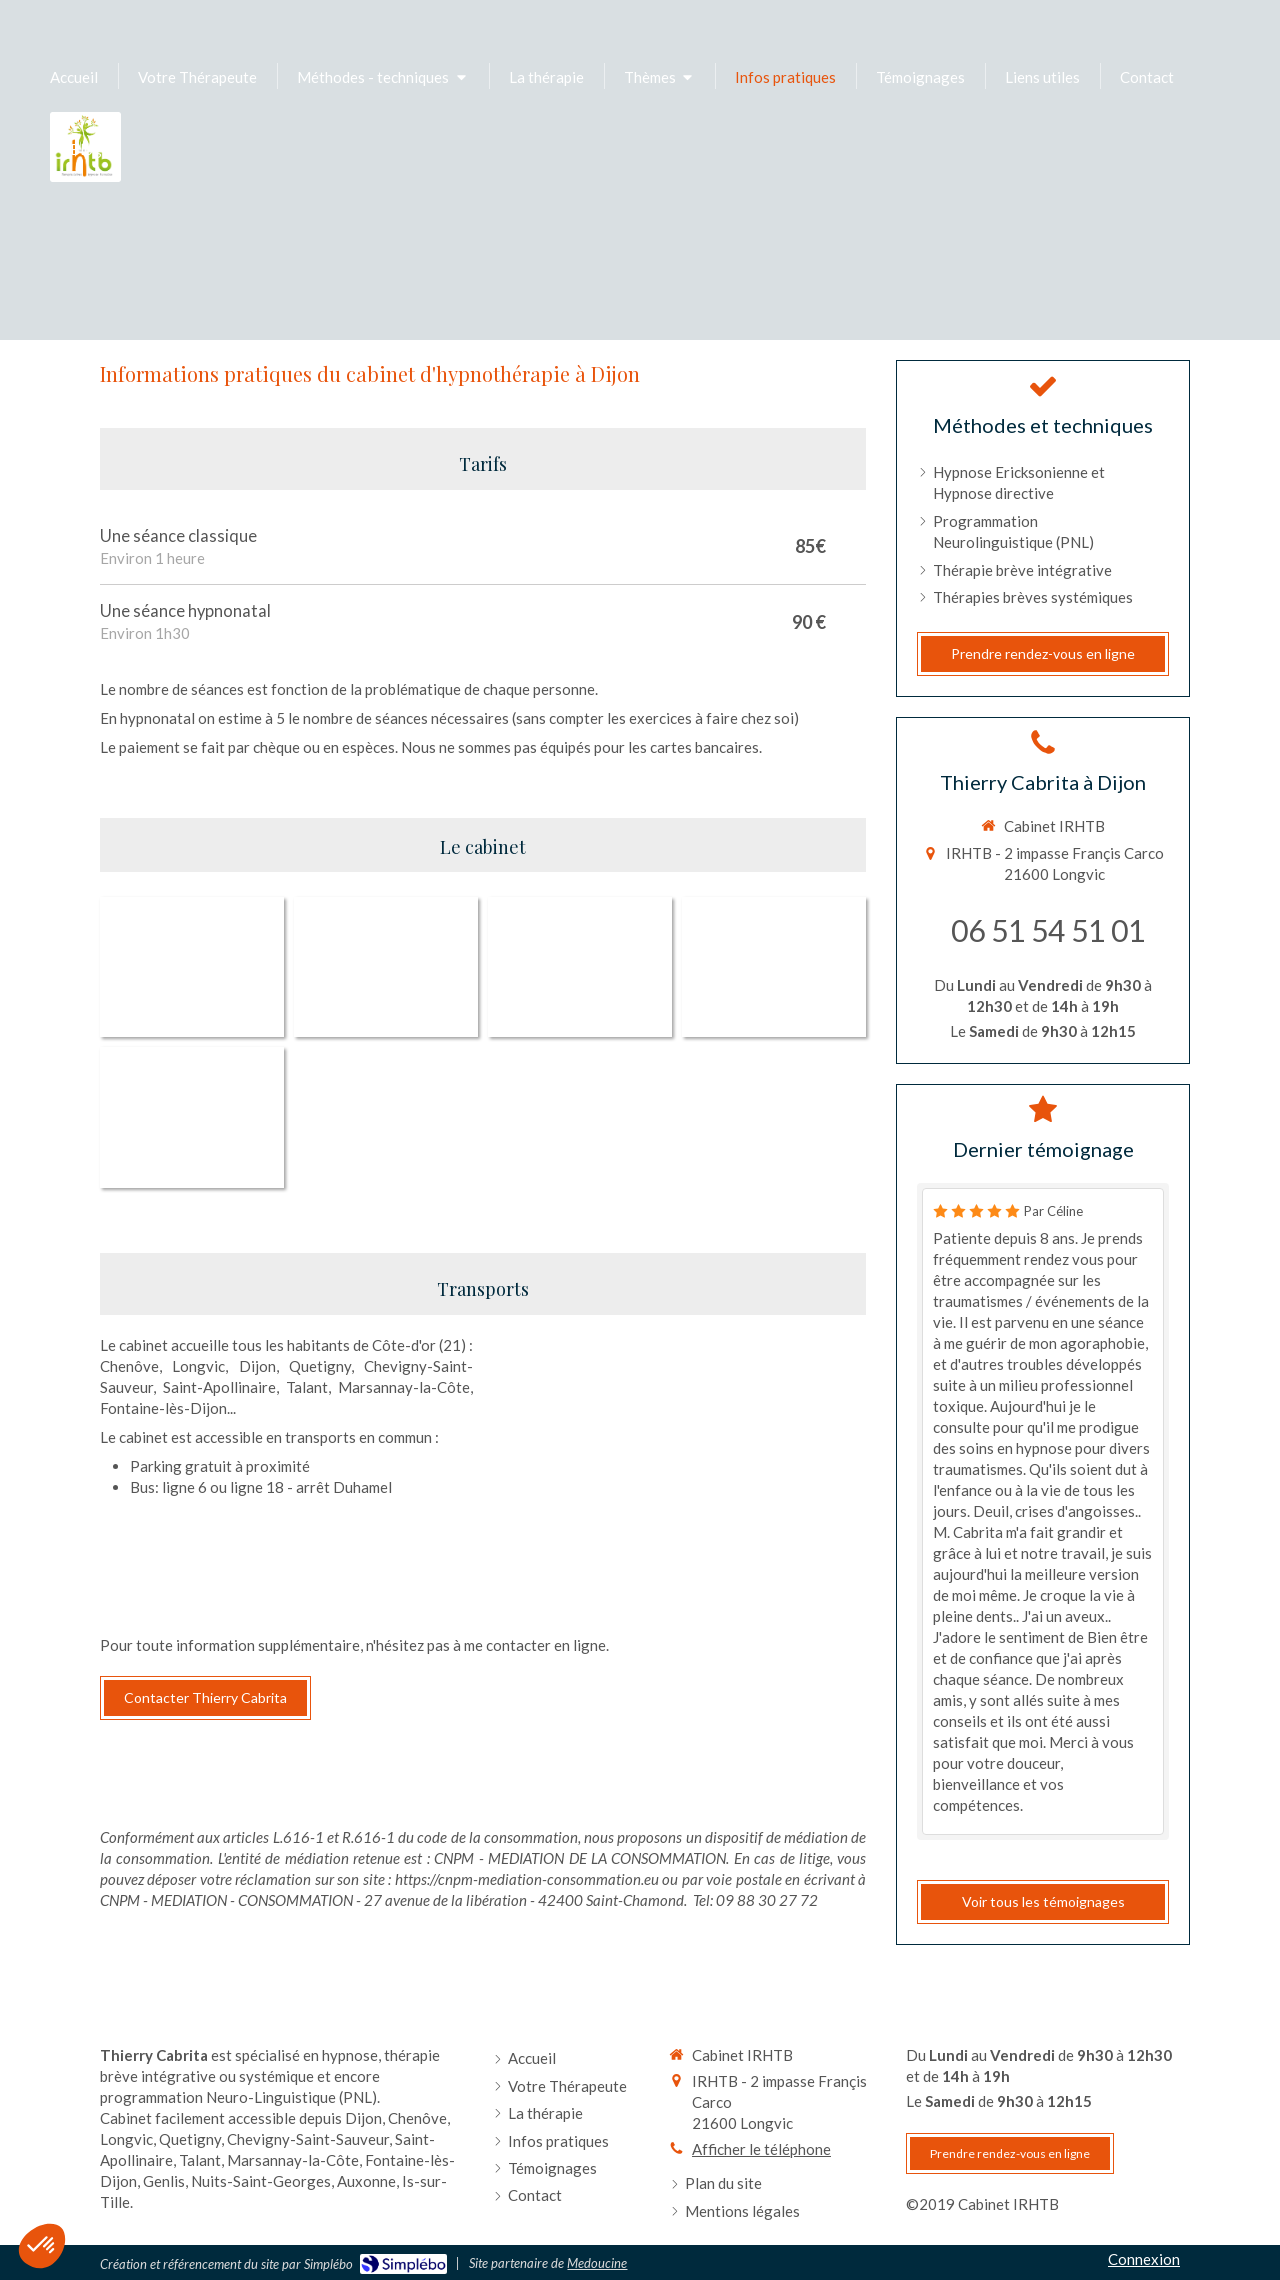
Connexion (1144, 2268)
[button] (42, 2246)
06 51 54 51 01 (1048, 930)
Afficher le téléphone (761, 2158)
